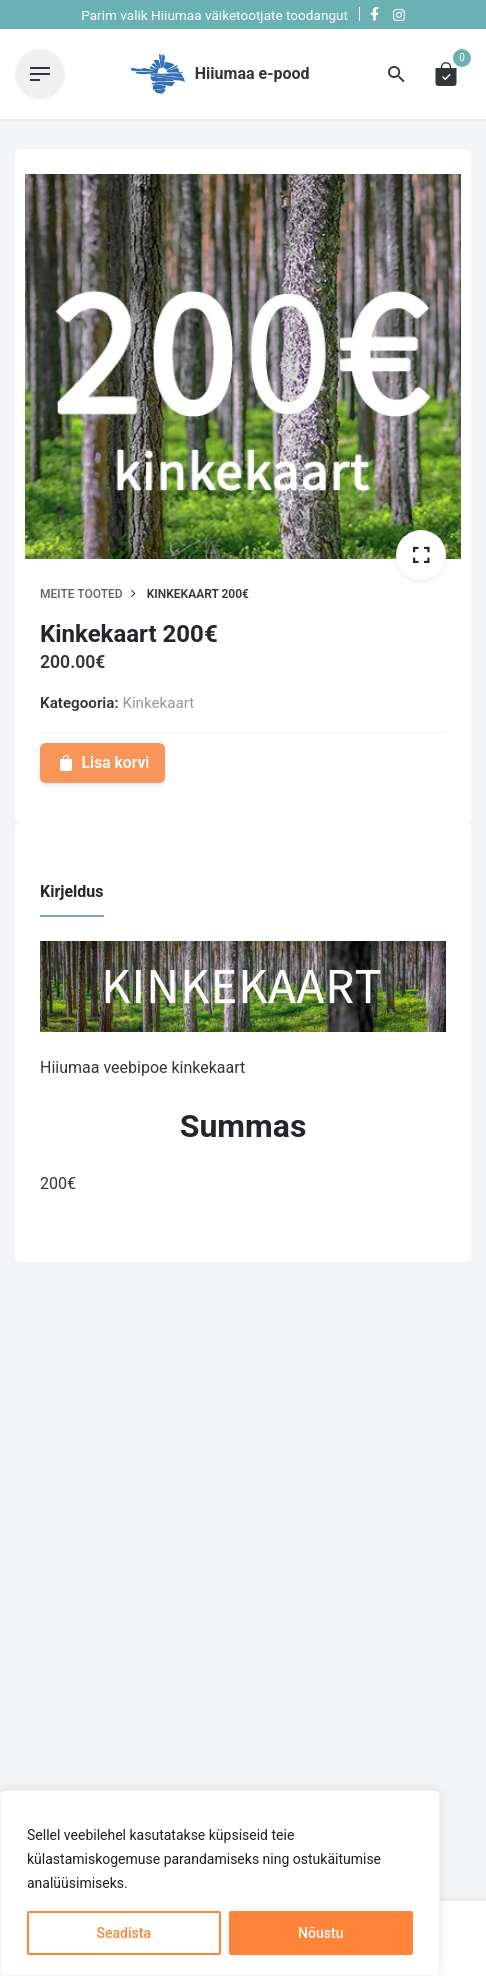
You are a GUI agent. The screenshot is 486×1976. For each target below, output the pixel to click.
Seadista (124, 1933)
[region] (220, 1883)
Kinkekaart (158, 703)
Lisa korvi (102, 762)
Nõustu (320, 1933)
